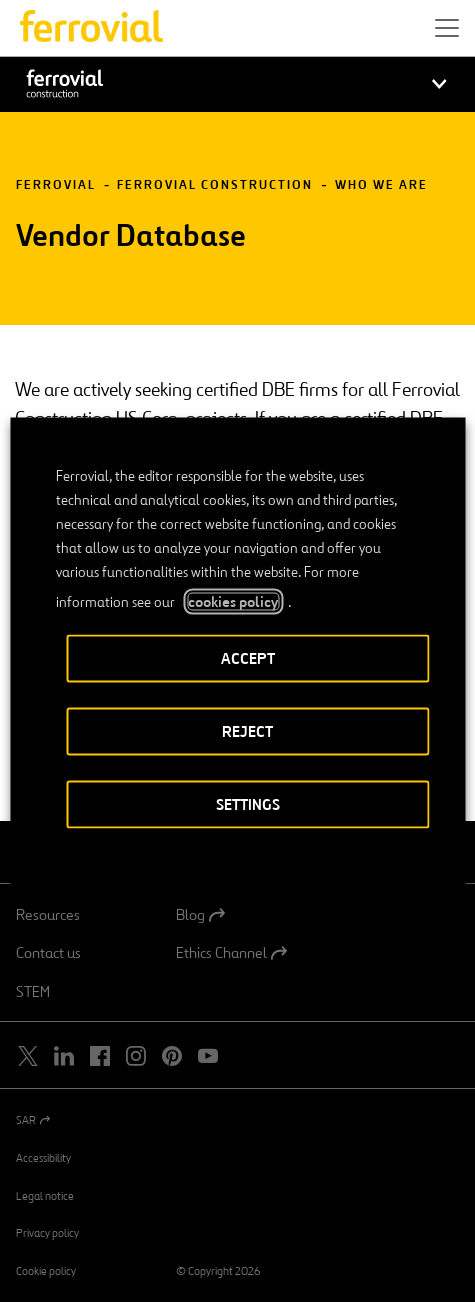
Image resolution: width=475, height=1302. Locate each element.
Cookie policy (46, 1271)
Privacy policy (47, 1233)
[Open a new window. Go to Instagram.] (136, 1056)
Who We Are (381, 185)
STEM (33, 992)
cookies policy (233, 602)
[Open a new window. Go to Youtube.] (208, 1056)
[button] (447, 28)
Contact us (48, 953)
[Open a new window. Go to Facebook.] (100, 1056)
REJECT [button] (247, 731)
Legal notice (45, 1196)
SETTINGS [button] (248, 804)
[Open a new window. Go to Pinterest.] (172, 1056)
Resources (48, 915)
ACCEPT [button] (248, 658)
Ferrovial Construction (215, 185)
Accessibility (43, 1158)
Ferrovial (56, 185)
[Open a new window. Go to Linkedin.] (64, 1056)
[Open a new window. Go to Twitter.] (28, 1056)
